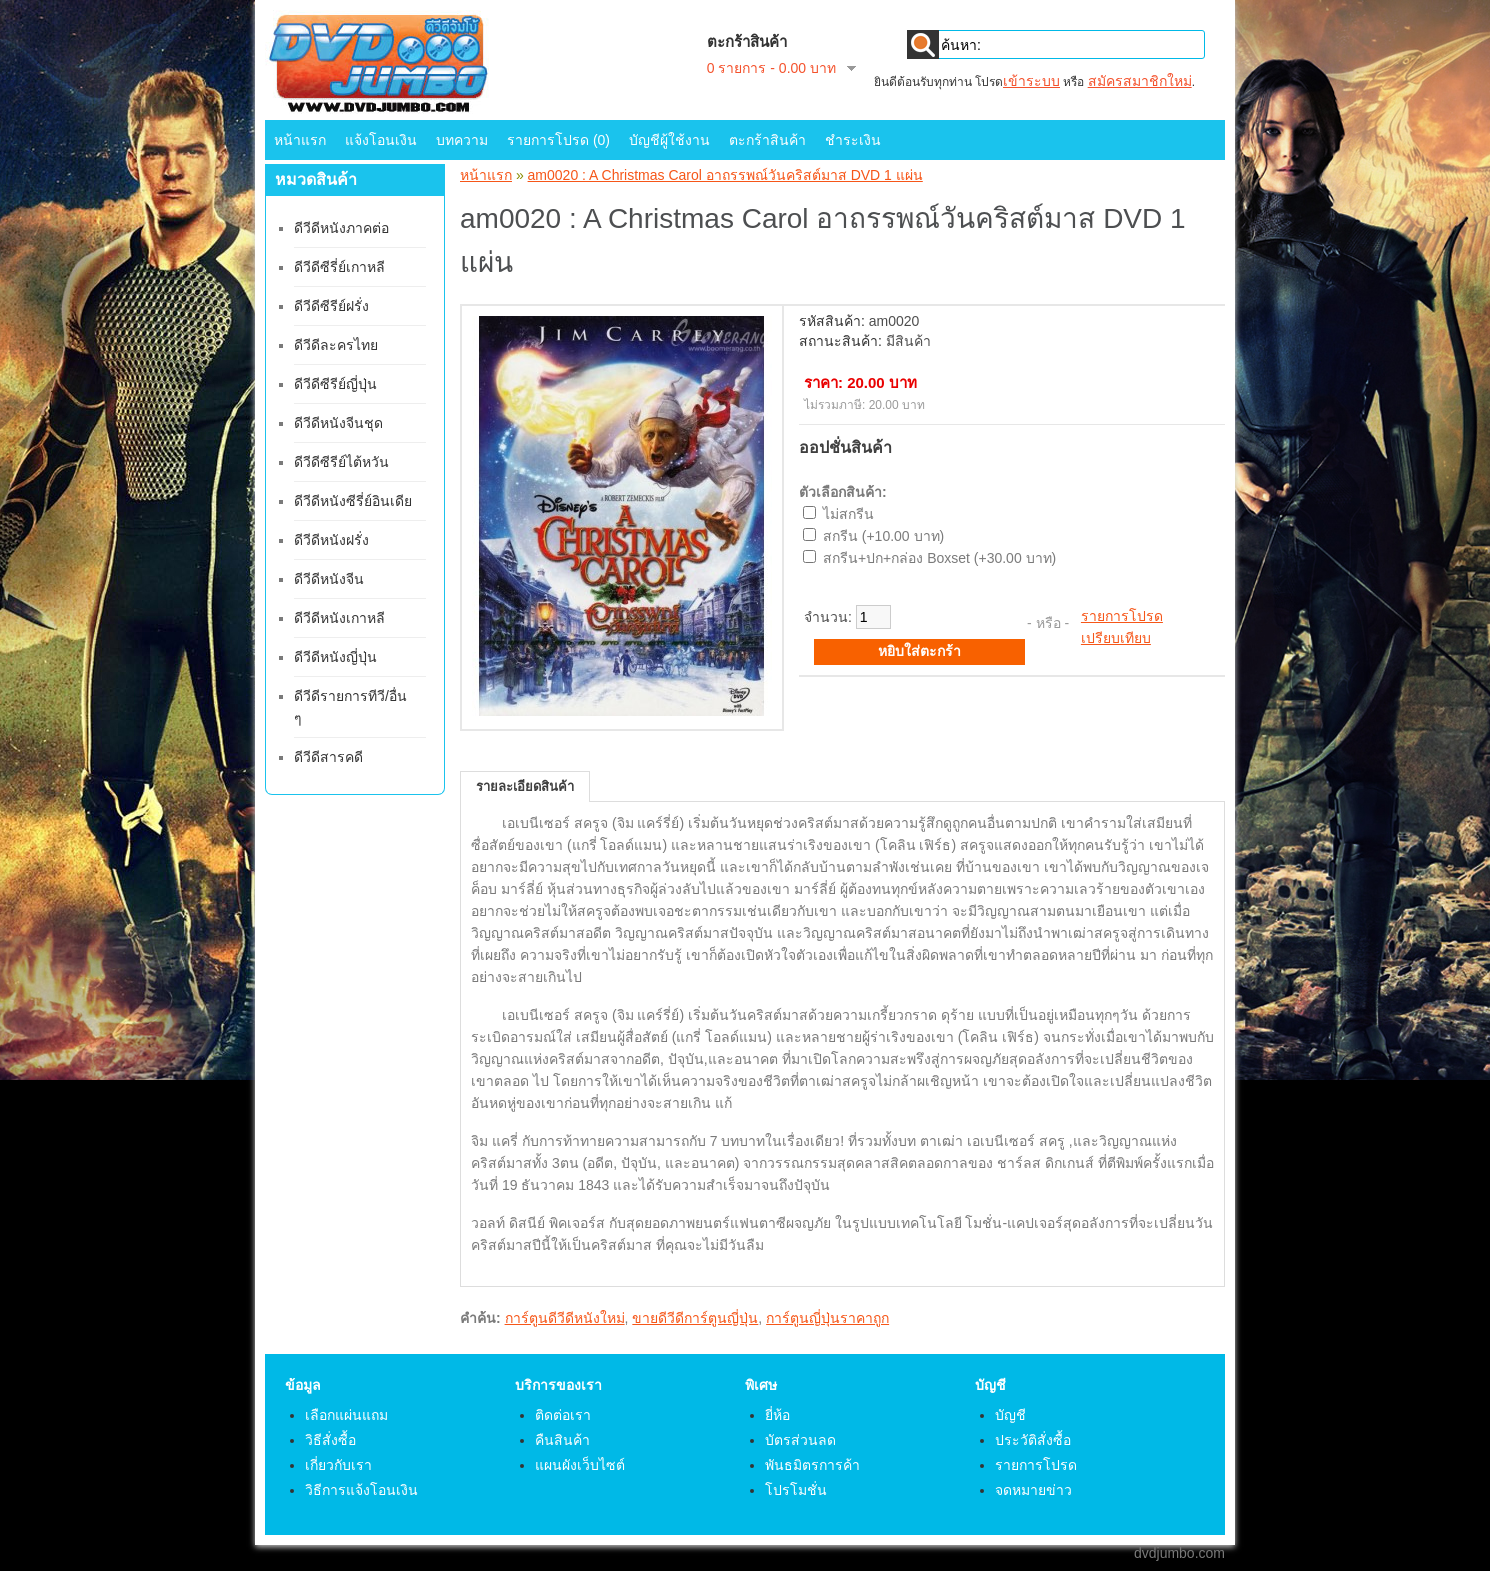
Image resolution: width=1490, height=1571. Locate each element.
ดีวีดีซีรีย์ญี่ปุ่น (335, 384)
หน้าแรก (300, 140)
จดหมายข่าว (1033, 1490)
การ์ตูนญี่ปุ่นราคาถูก (827, 1318)
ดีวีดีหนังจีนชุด (338, 423)
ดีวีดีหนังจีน (329, 579)
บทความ (462, 140)
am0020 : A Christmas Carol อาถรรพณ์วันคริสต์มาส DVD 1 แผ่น (725, 175)
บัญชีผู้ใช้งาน (669, 140)
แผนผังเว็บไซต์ (580, 1465)
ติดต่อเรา (563, 1415)
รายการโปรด (1122, 616)
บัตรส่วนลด (800, 1440)
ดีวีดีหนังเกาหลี (339, 618)
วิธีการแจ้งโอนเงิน (361, 1490)
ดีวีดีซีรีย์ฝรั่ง (331, 306)
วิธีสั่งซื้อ (330, 1440)
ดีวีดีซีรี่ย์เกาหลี (339, 267)
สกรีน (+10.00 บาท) (883, 536)
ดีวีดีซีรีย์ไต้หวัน (341, 462)
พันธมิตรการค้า (812, 1465)
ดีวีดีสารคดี (328, 757)
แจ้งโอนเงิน (381, 140)
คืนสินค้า (562, 1440)
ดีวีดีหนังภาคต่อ (341, 228)
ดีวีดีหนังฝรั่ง (331, 540)
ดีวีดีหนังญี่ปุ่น (335, 657)
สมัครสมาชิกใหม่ (1140, 81)
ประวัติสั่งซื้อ (1033, 1440)
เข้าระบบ (1031, 81)
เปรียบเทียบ (1116, 638)
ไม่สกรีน (848, 514)
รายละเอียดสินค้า (525, 786)
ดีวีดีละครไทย (336, 345)
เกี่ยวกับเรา (338, 1465)
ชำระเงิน (853, 140)
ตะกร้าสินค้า (767, 140)
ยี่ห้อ (777, 1415)
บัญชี (1010, 1415)
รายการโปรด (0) (558, 140)
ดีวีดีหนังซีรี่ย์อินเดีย (353, 501)
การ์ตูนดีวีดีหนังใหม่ (565, 1318)
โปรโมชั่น (796, 1490)
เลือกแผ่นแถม (346, 1415)
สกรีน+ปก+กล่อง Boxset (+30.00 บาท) (939, 558)
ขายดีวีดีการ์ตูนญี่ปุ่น (695, 1318)
